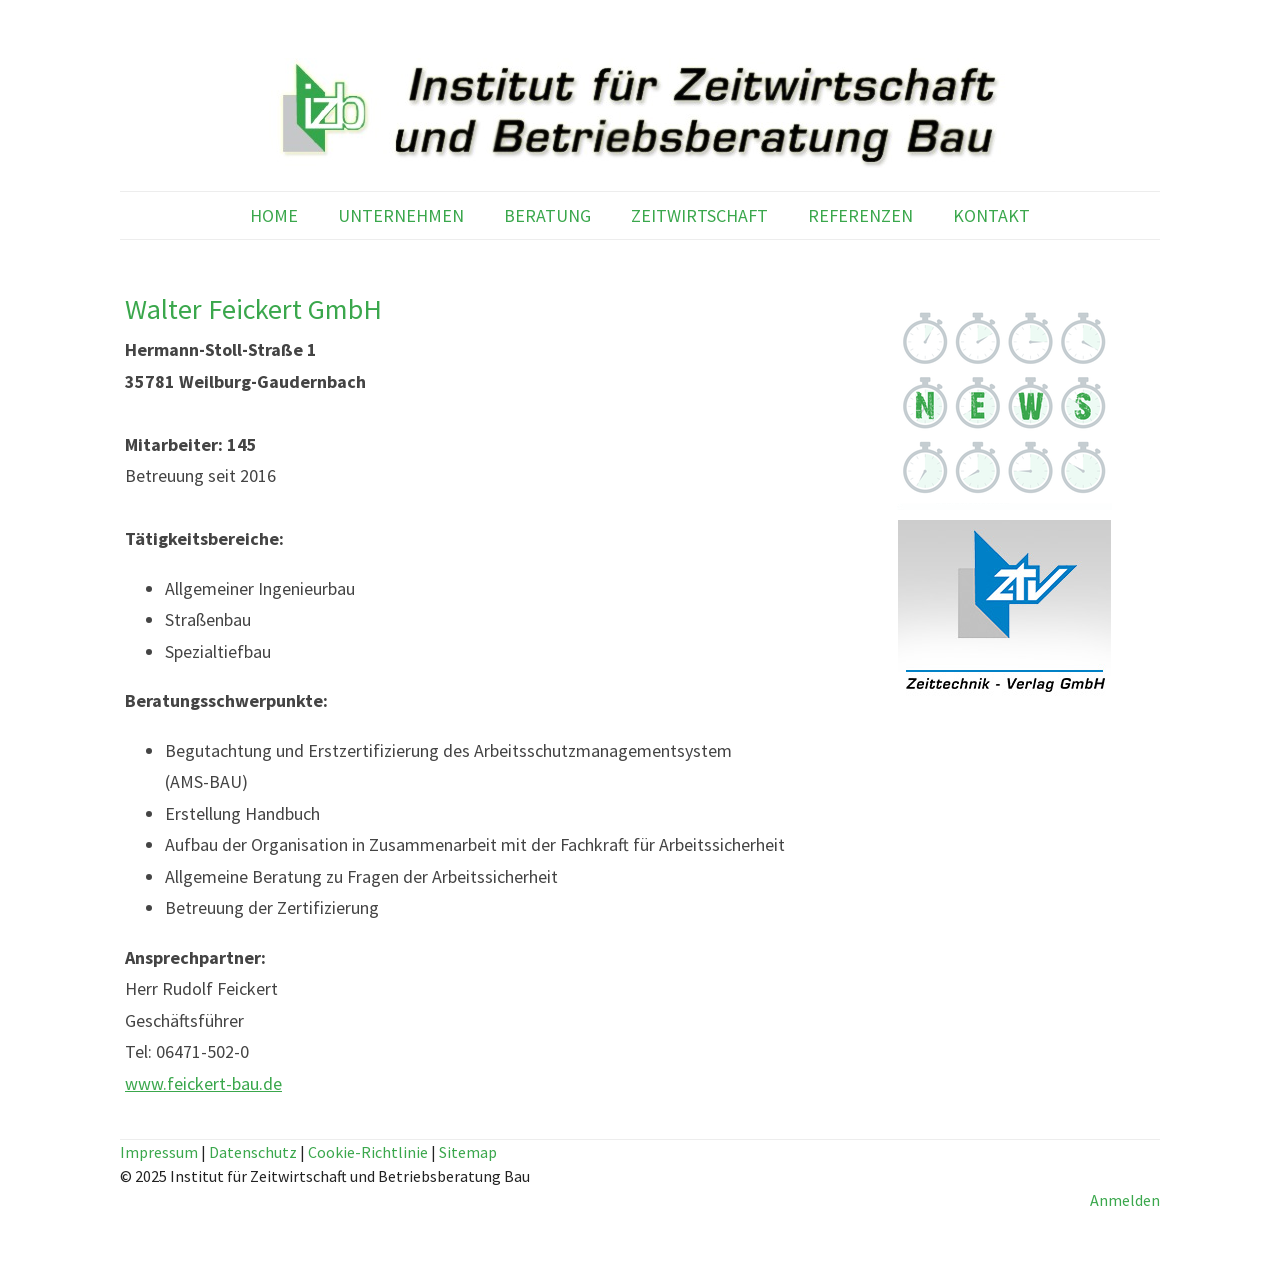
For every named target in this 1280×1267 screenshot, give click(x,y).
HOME (274, 215)
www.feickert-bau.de (203, 1083)
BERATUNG (547, 215)
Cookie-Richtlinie (368, 1152)
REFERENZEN (860, 215)
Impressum (159, 1152)
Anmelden (1125, 1200)
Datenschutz (253, 1152)
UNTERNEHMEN (401, 215)
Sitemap (468, 1152)
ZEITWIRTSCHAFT (699, 215)
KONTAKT (991, 215)
